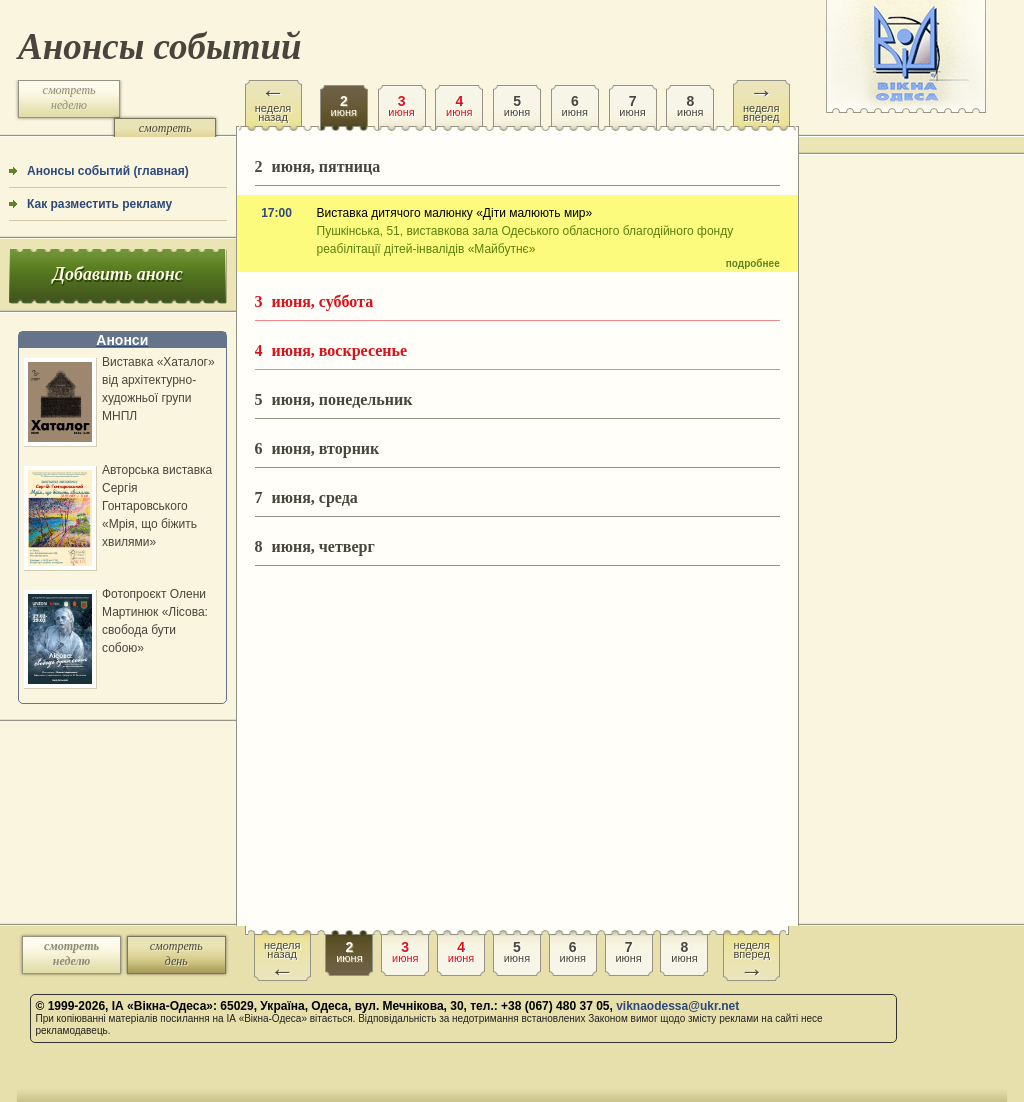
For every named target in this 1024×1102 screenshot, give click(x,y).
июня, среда (306, 497)
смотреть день (165, 135)
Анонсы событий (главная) (108, 171)
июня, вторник (317, 448)
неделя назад (273, 101)
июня (344, 99)
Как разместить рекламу (99, 204)
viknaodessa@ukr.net (677, 1006)
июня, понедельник (334, 399)
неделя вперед (761, 101)
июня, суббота (314, 301)
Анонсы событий (160, 46)
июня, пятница (318, 166)
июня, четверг (315, 546)
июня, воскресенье (331, 350)
